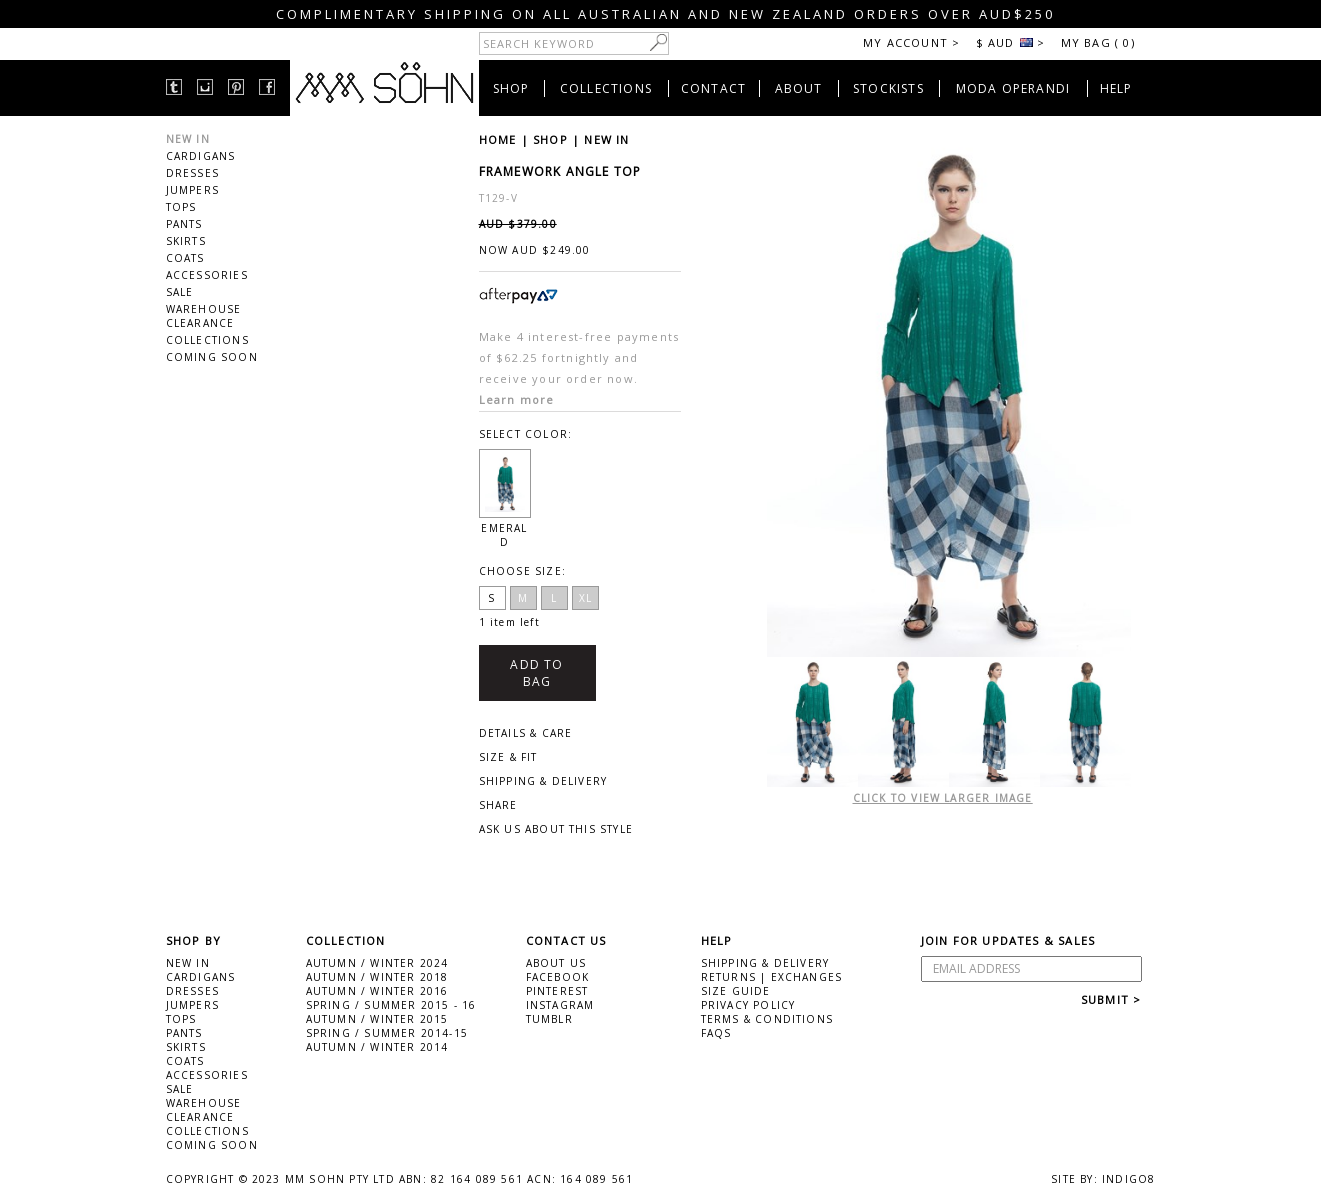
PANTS (184, 224)
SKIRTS (186, 241)
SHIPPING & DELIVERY (765, 963)
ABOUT (799, 88)
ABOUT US (556, 963)
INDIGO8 (1128, 1179)
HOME (498, 139)
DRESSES (192, 173)
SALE (180, 292)
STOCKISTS (888, 88)
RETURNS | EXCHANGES (772, 977)
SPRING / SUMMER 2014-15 (387, 1033)
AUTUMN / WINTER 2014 (377, 1047)
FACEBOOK (558, 977)
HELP (1116, 88)
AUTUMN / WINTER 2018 (377, 977)
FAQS (716, 1033)
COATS (185, 258)
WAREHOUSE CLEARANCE (204, 316)
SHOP (511, 88)
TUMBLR (549, 1019)
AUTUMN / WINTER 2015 (377, 1019)
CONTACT (713, 88)
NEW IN (188, 139)
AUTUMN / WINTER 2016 (377, 991)
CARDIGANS (201, 156)
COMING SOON (212, 357)
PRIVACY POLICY (748, 1005)
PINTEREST (557, 991)
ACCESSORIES (207, 275)
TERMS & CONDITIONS (767, 1019)
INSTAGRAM (560, 1005)
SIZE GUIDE (736, 991)
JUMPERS (192, 190)
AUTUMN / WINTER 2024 (377, 963)
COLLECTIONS (606, 88)
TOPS (181, 207)
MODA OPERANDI (1013, 88)
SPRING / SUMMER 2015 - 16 (391, 1005)
